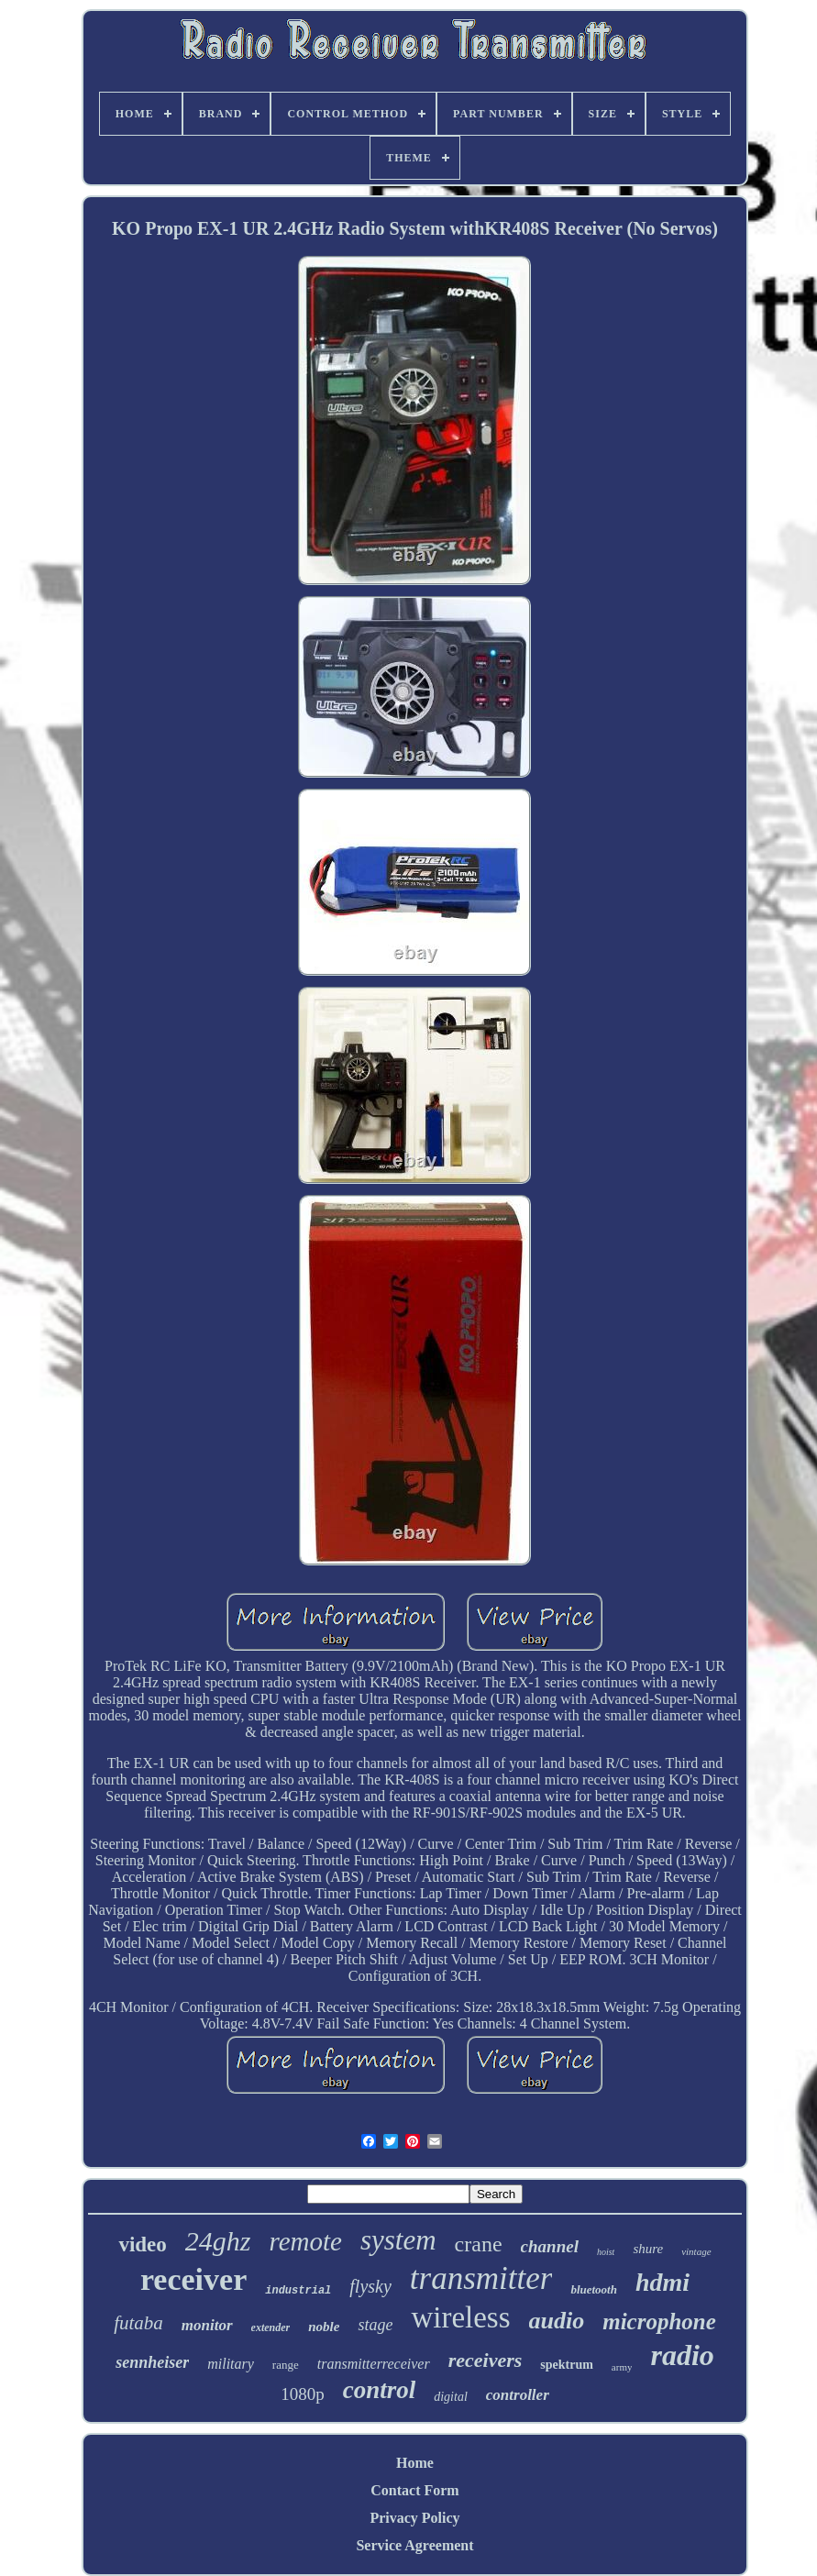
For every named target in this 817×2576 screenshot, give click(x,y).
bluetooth (593, 2289)
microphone (659, 2321)
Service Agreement (414, 2545)
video (142, 2244)
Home (415, 2463)
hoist (605, 2252)
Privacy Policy (414, 2518)
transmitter (481, 2278)
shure (648, 2248)
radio (681, 2354)
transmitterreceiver (373, 2363)
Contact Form (414, 2490)
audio (557, 2320)
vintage (696, 2251)
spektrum (566, 2364)
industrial (298, 2290)
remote (306, 2241)
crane (478, 2244)
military (230, 2363)
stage (375, 2325)
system (398, 2240)
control (379, 2390)
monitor (207, 2325)
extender (271, 2327)
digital (451, 2397)
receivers (485, 2360)
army (622, 2366)
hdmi (662, 2282)
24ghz (218, 2241)
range (285, 2364)
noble (323, 2326)
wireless (460, 2317)
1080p (303, 2394)
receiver (193, 2279)
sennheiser (152, 2362)
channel (550, 2246)
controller (517, 2395)
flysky (370, 2286)
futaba (138, 2323)
